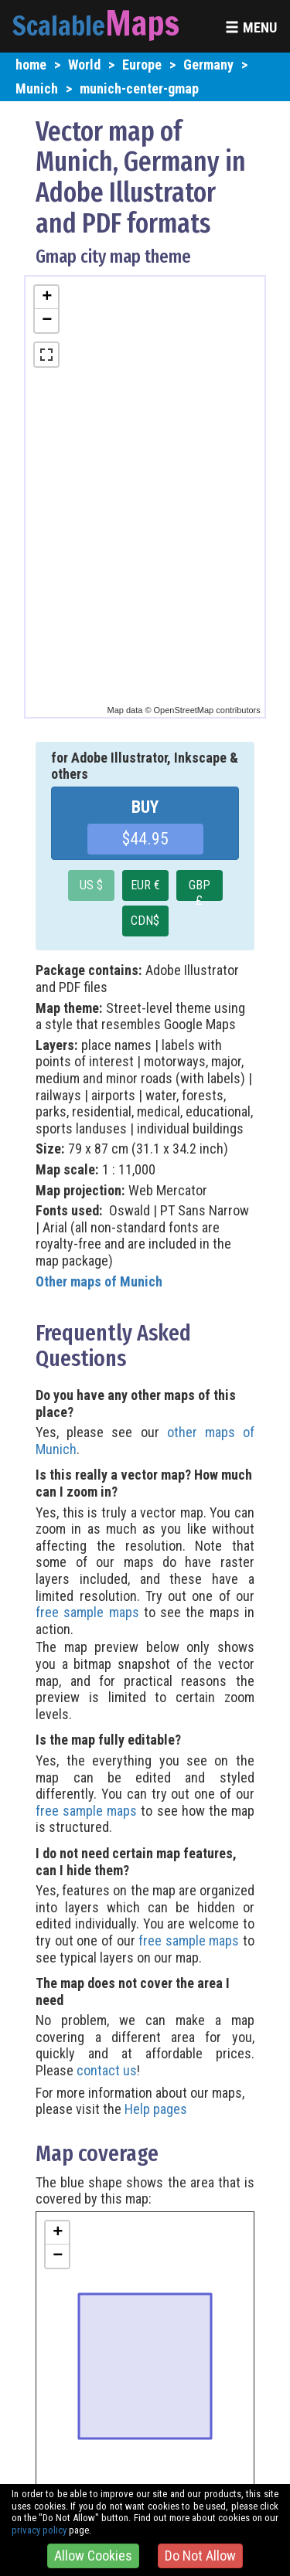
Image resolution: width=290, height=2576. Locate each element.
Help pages (156, 2109)
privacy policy (39, 2530)
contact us (107, 2070)
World (84, 64)
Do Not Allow (200, 2555)
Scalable (58, 25)
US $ (91, 885)
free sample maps (87, 1612)
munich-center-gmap (139, 88)
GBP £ (199, 889)
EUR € (145, 885)
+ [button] (47, 297)
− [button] (47, 320)
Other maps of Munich (99, 1281)
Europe (142, 64)
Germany (208, 64)
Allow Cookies (93, 2555)
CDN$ (145, 920)
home (30, 64)
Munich (36, 88)
